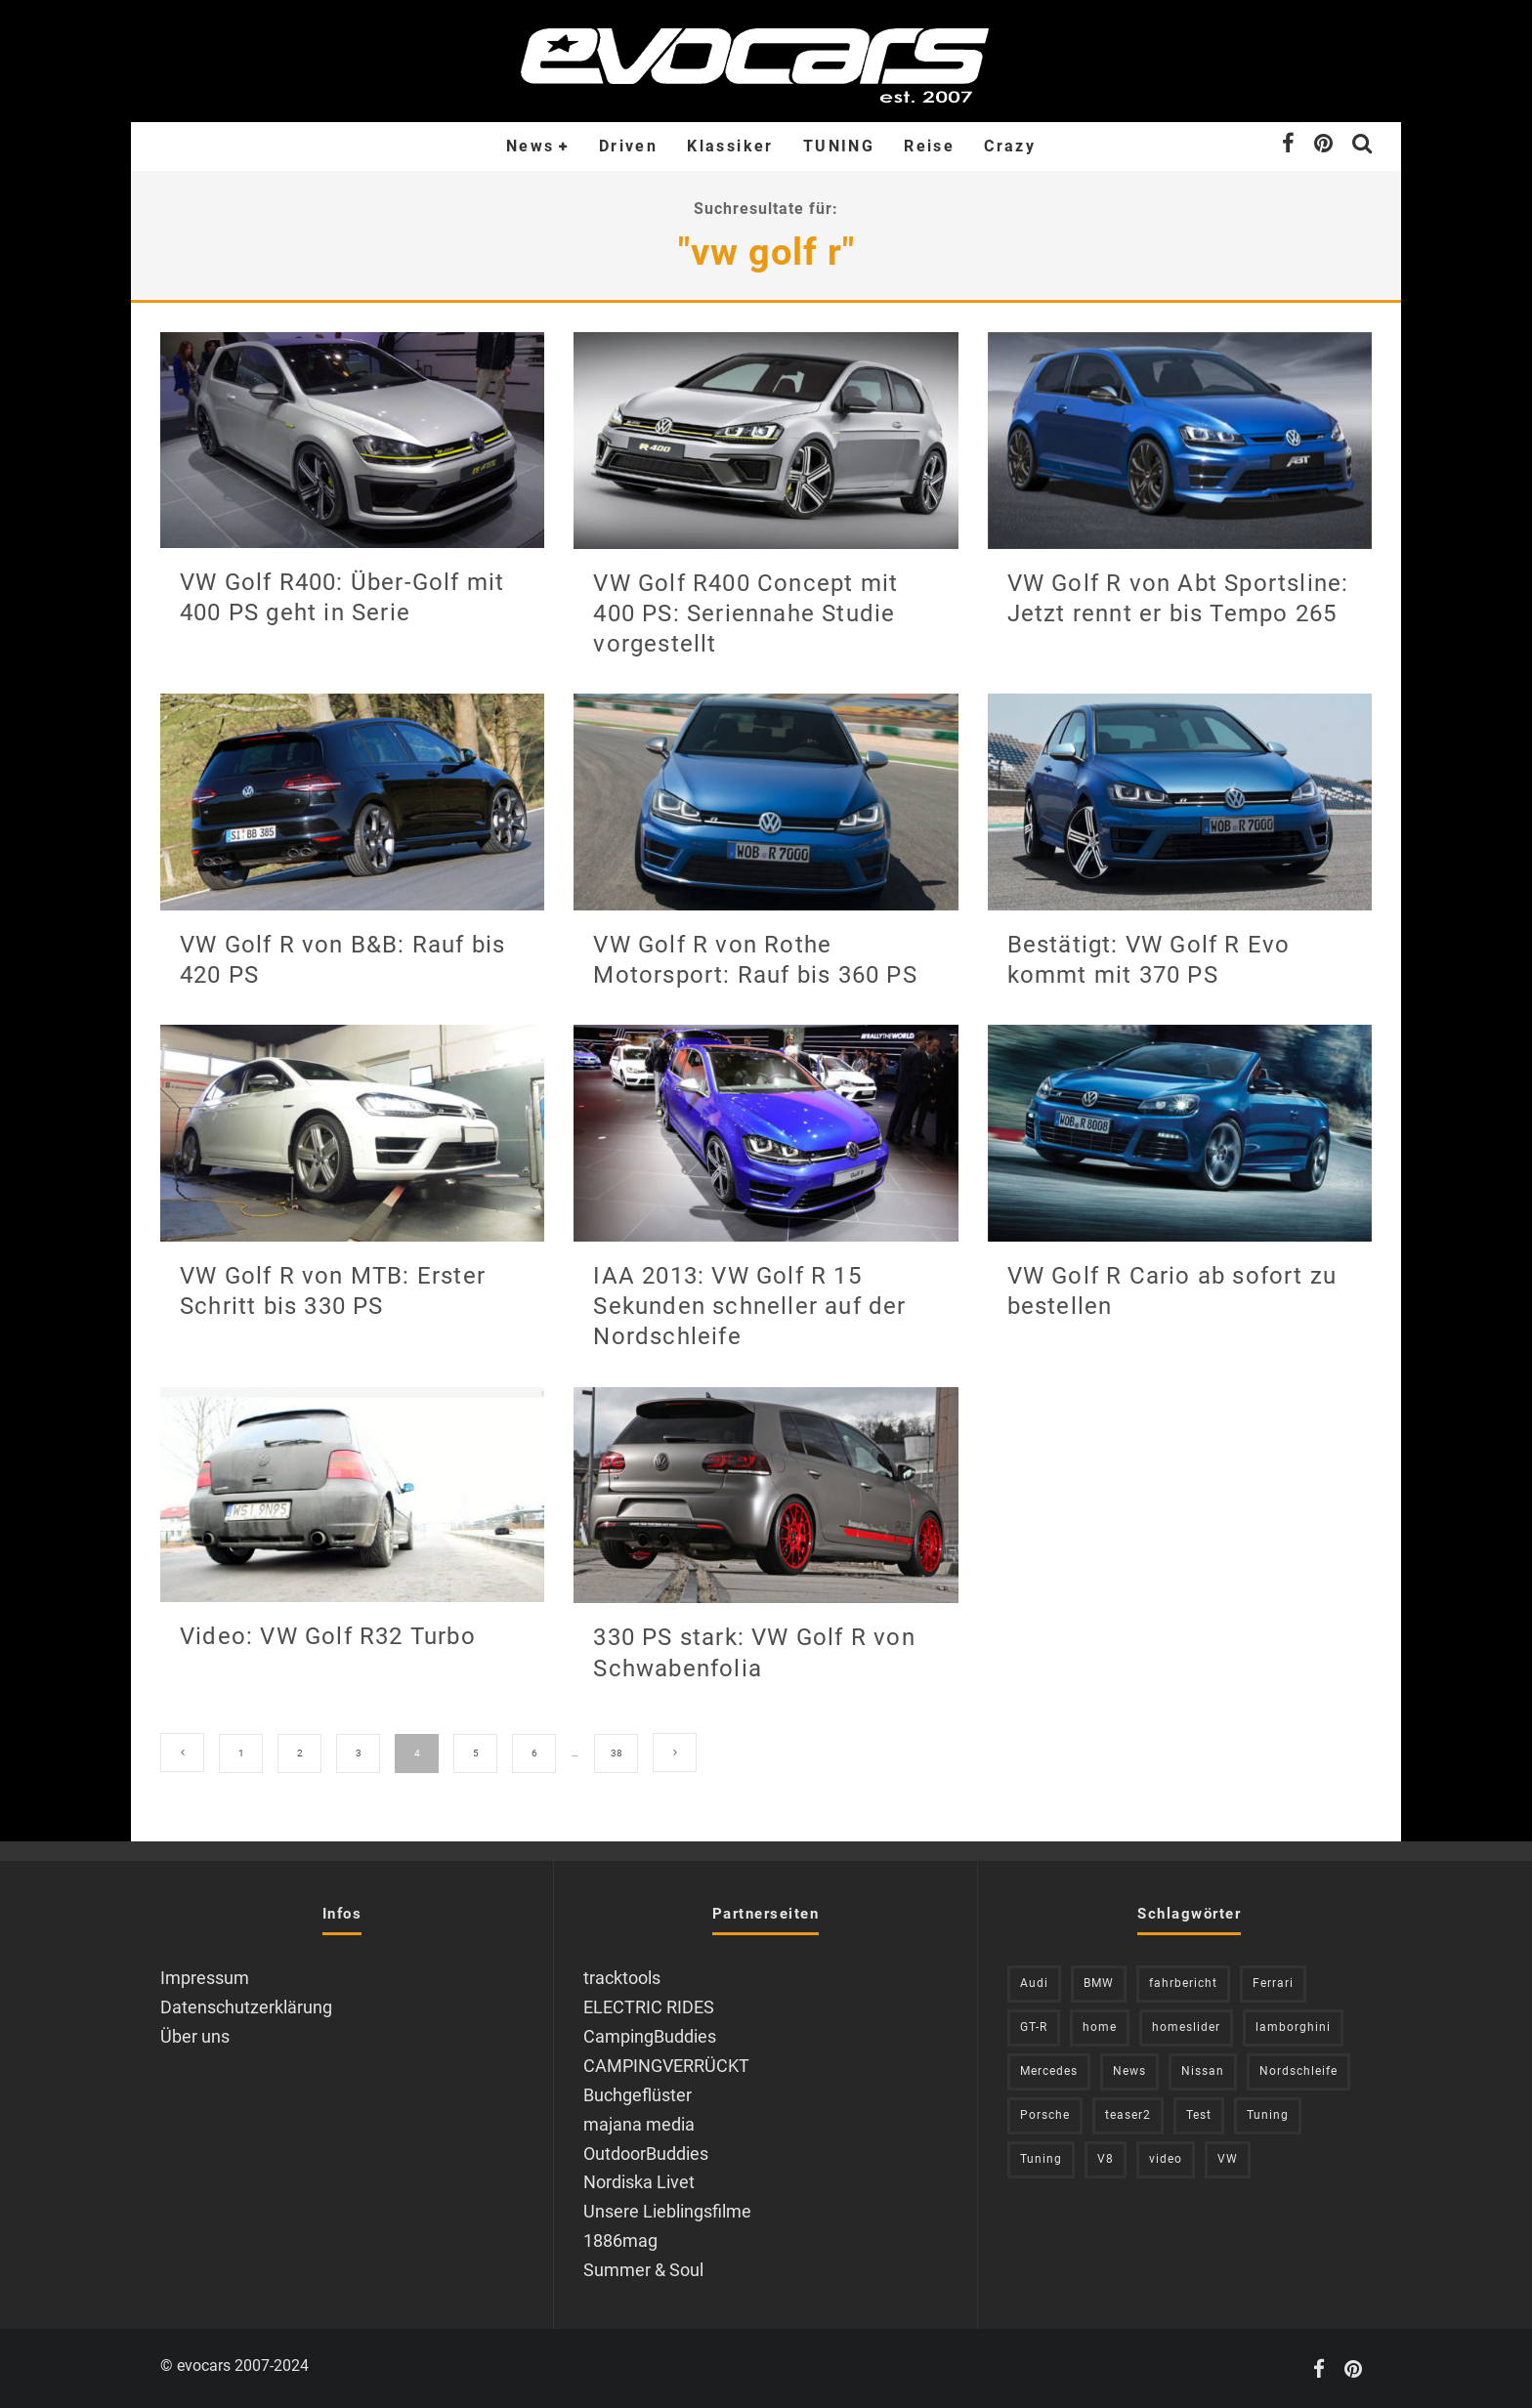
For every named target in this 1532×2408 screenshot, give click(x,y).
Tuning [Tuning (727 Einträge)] (1268, 2115)
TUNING (838, 146)
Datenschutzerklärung (246, 2007)
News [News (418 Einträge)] (1129, 2071)
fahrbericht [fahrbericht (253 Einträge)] (1183, 1983)
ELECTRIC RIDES (648, 2007)
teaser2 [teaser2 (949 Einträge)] (1128, 2115)
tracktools (621, 1977)
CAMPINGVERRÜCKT (666, 2065)
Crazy (1010, 146)
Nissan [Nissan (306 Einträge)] (1202, 2071)
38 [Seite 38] (616, 1753)
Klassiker (730, 146)
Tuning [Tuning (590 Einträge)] (1041, 2159)
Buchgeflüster (637, 2095)
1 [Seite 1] (241, 1753)
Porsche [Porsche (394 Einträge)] (1045, 2115)
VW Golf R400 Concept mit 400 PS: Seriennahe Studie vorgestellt (745, 613)
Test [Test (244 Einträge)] (1199, 2115)
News (530, 146)
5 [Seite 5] (476, 1753)
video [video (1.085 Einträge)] (1165, 2159)
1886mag (620, 2240)
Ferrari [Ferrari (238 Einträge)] (1273, 1983)
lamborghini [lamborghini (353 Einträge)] (1293, 2027)
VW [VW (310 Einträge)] (1227, 2159)
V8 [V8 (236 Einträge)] (1105, 2159)
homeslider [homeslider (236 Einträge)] (1186, 2027)
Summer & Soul (643, 2270)
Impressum (204, 1977)
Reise (929, 146)
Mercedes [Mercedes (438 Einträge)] (1049, 2071)
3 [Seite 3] (359, 1753)
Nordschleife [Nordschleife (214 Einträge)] (1298, 2071)
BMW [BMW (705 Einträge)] (1099, 1983)
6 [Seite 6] (534, 1753)
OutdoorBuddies (645, 2153)
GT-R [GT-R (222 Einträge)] (1033, 2027)
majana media (639, 2124)
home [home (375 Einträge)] (1100, 2027)
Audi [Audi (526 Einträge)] (1034, 1983)
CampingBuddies (649, 2036)
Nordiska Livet (639, 2182)
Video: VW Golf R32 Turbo (328, 1636)
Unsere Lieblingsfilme (667, 2211)
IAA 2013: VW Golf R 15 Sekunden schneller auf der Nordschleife (749, 1306)
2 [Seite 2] (300, 1753)
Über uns (195, 2036)
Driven (628, 146)
